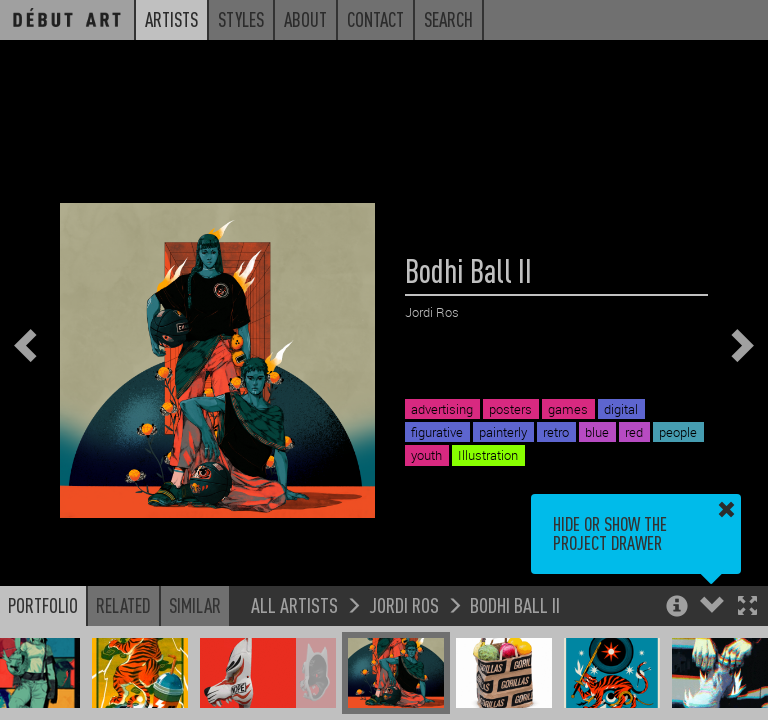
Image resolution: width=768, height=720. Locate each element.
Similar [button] (195, 605)
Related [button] (123, 605)
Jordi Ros (404, 604)
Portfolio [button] (43, 605)
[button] (747, 607)
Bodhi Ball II (515, 604)
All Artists (294, 604)
